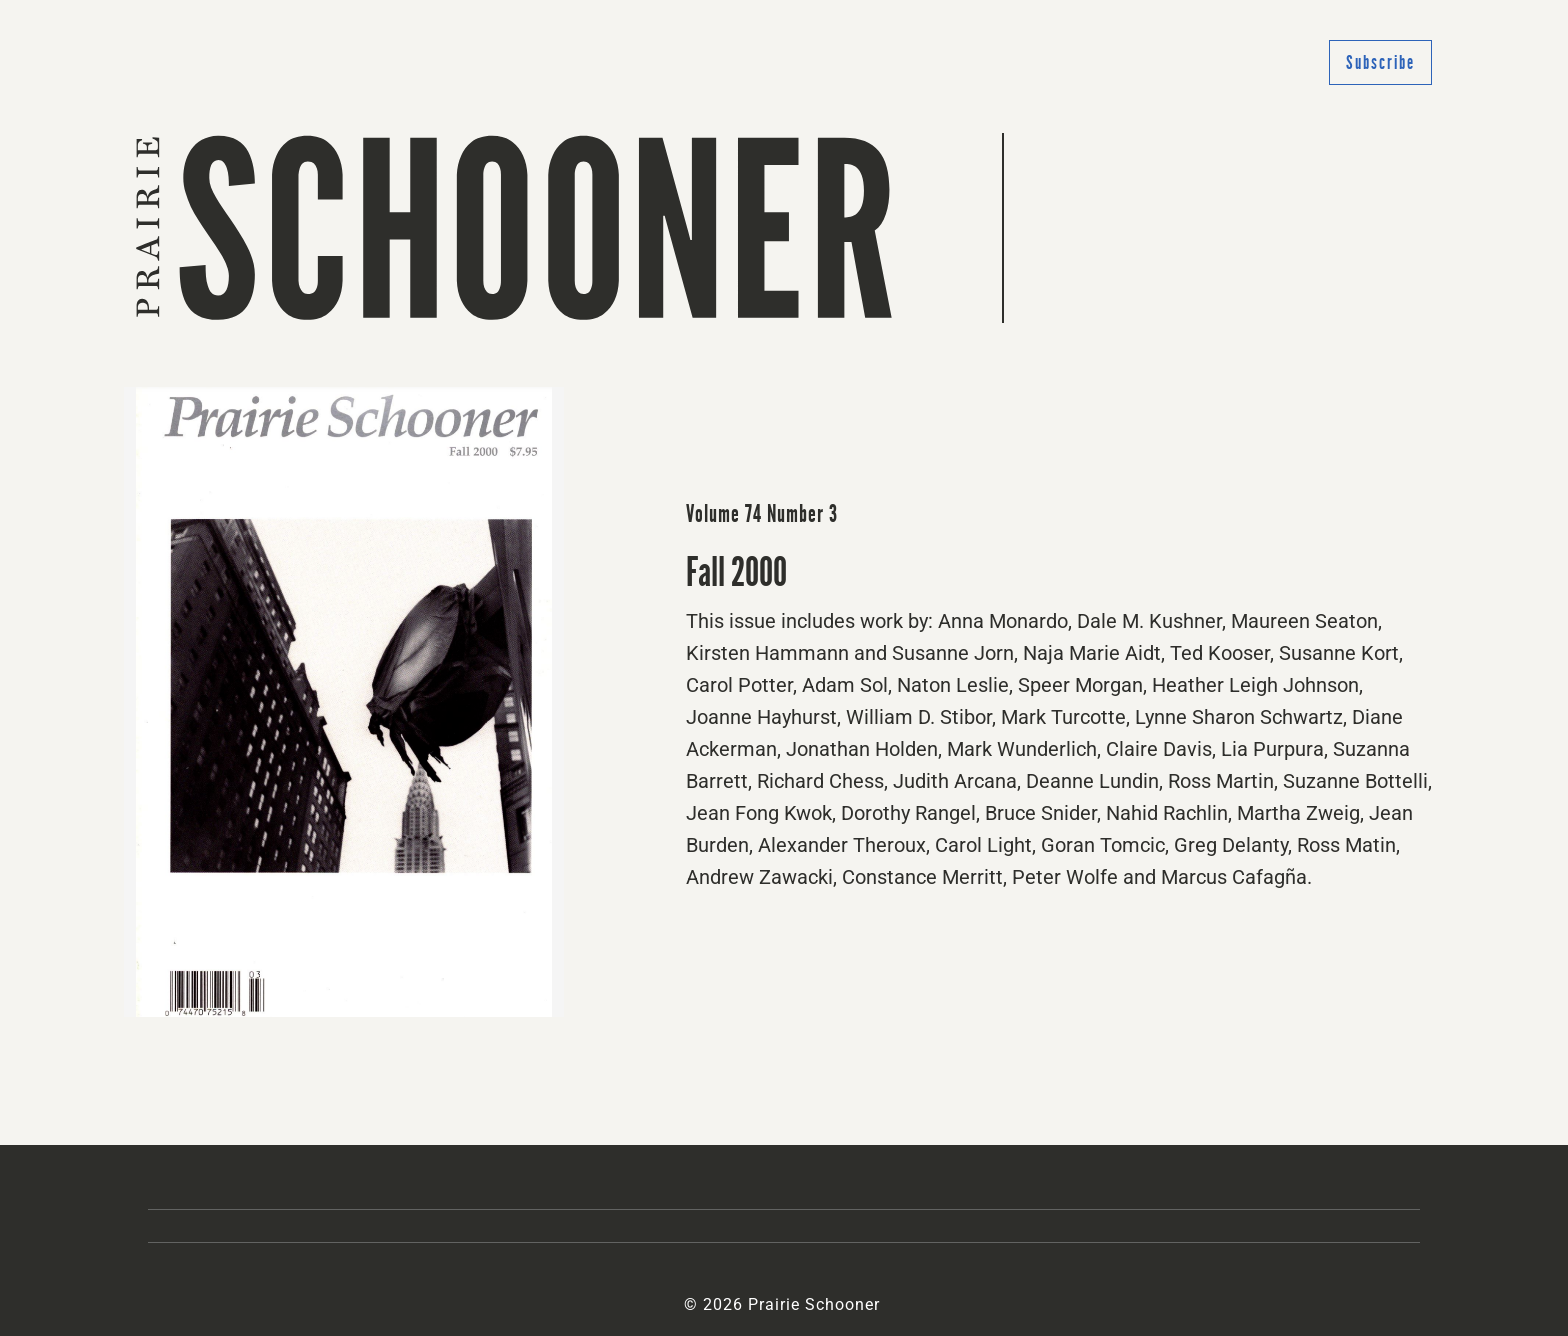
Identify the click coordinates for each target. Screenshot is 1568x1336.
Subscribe (1380, 62)
